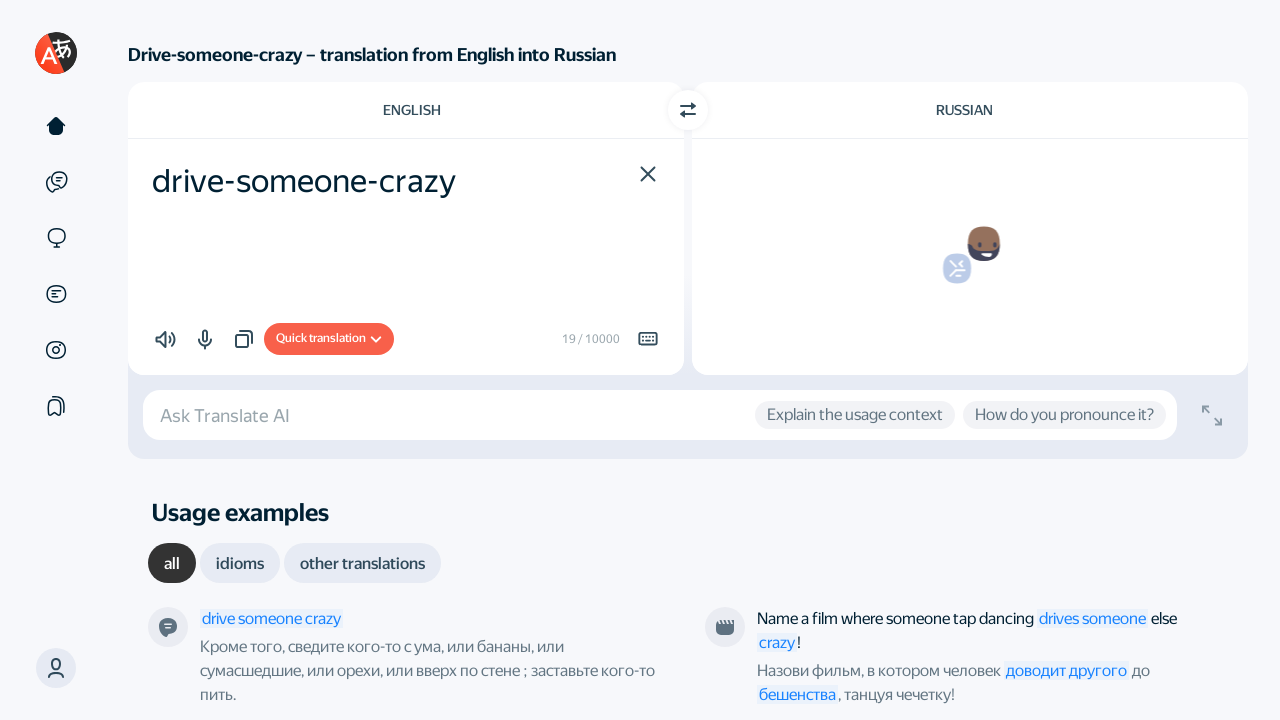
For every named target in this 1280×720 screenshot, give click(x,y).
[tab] (172, 563)
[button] (56, 668)
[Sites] (56, 238)
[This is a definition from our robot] (168, 627)
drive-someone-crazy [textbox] (304, 181)
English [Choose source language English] (412, 110)
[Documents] (56, 294)
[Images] (56, 350)
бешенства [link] (797, 694)
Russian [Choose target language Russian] (964, 110)
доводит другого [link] (1066, 670)
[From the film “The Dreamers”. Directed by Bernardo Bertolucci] (725, 627)
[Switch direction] (688, 110)
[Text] (56, 126)
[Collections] (56, 406)
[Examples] (56, 182)
